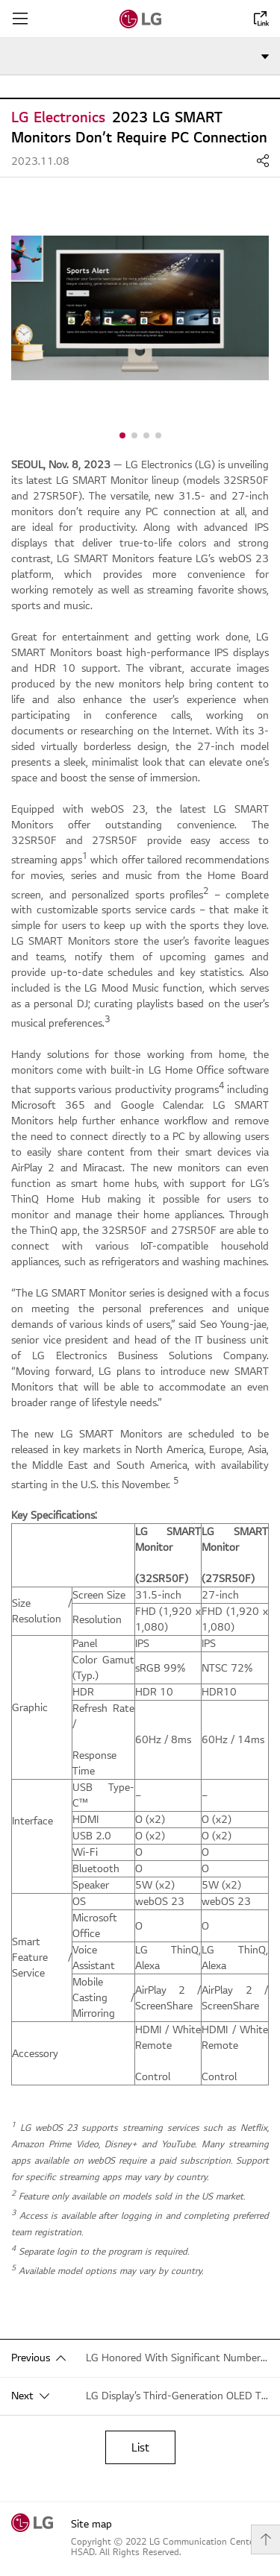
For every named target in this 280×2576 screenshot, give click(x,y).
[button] (122, 435)
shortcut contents (0, 0)
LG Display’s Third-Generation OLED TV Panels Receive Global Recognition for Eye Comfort (177, 2396)
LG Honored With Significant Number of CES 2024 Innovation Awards (177, 2358)
